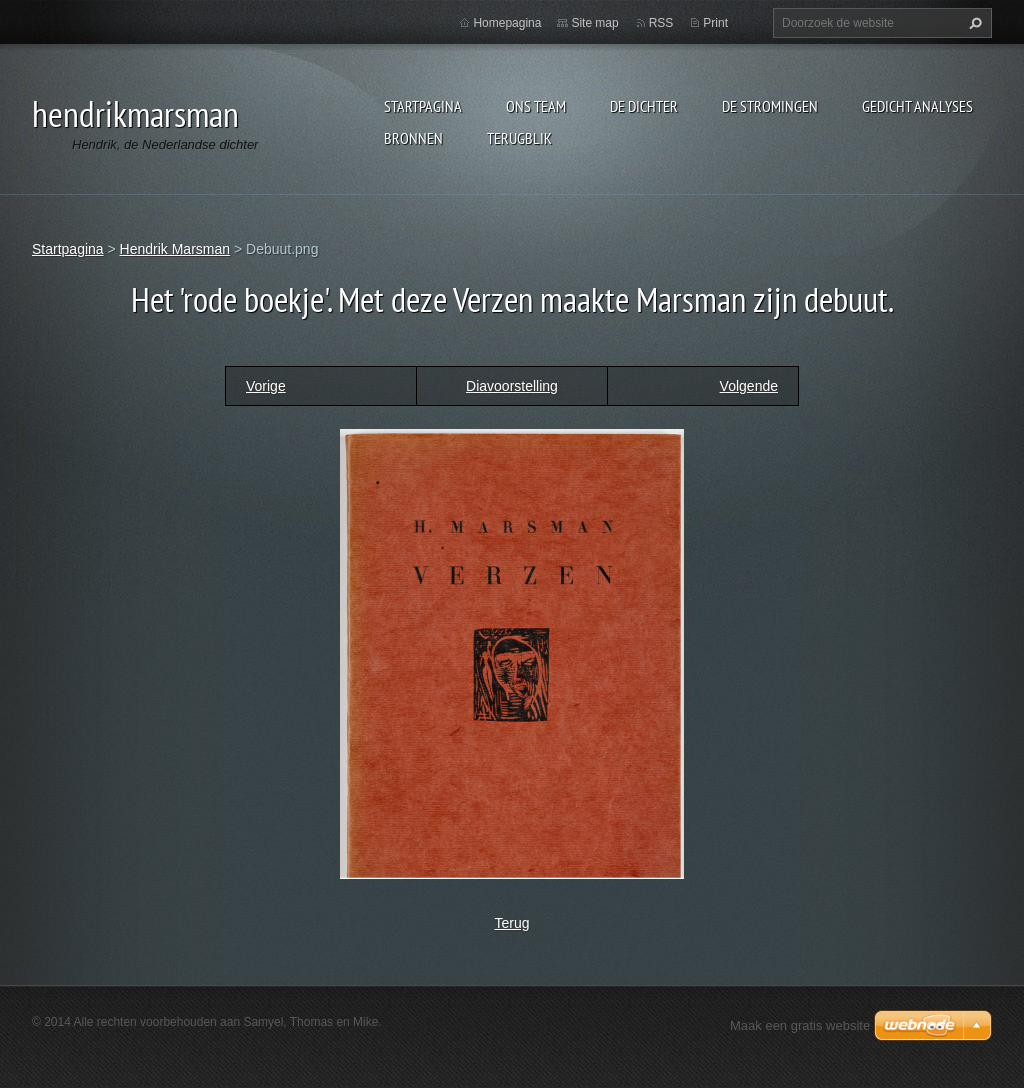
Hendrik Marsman (175, 249)
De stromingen (770, 106)
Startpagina (423, 106)
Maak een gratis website (800, 1025)
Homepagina (507, 23)
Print (715, 23)
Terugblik (519, 138)
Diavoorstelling (512, 386)
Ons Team (536, 106)
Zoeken (973, 23)
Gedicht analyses (917, 106)
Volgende (749, 386)
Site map (594, 23)
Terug (511, 923)
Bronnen (413, 138)
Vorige (266, 386)
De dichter (644, 106)
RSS (661, 23)
